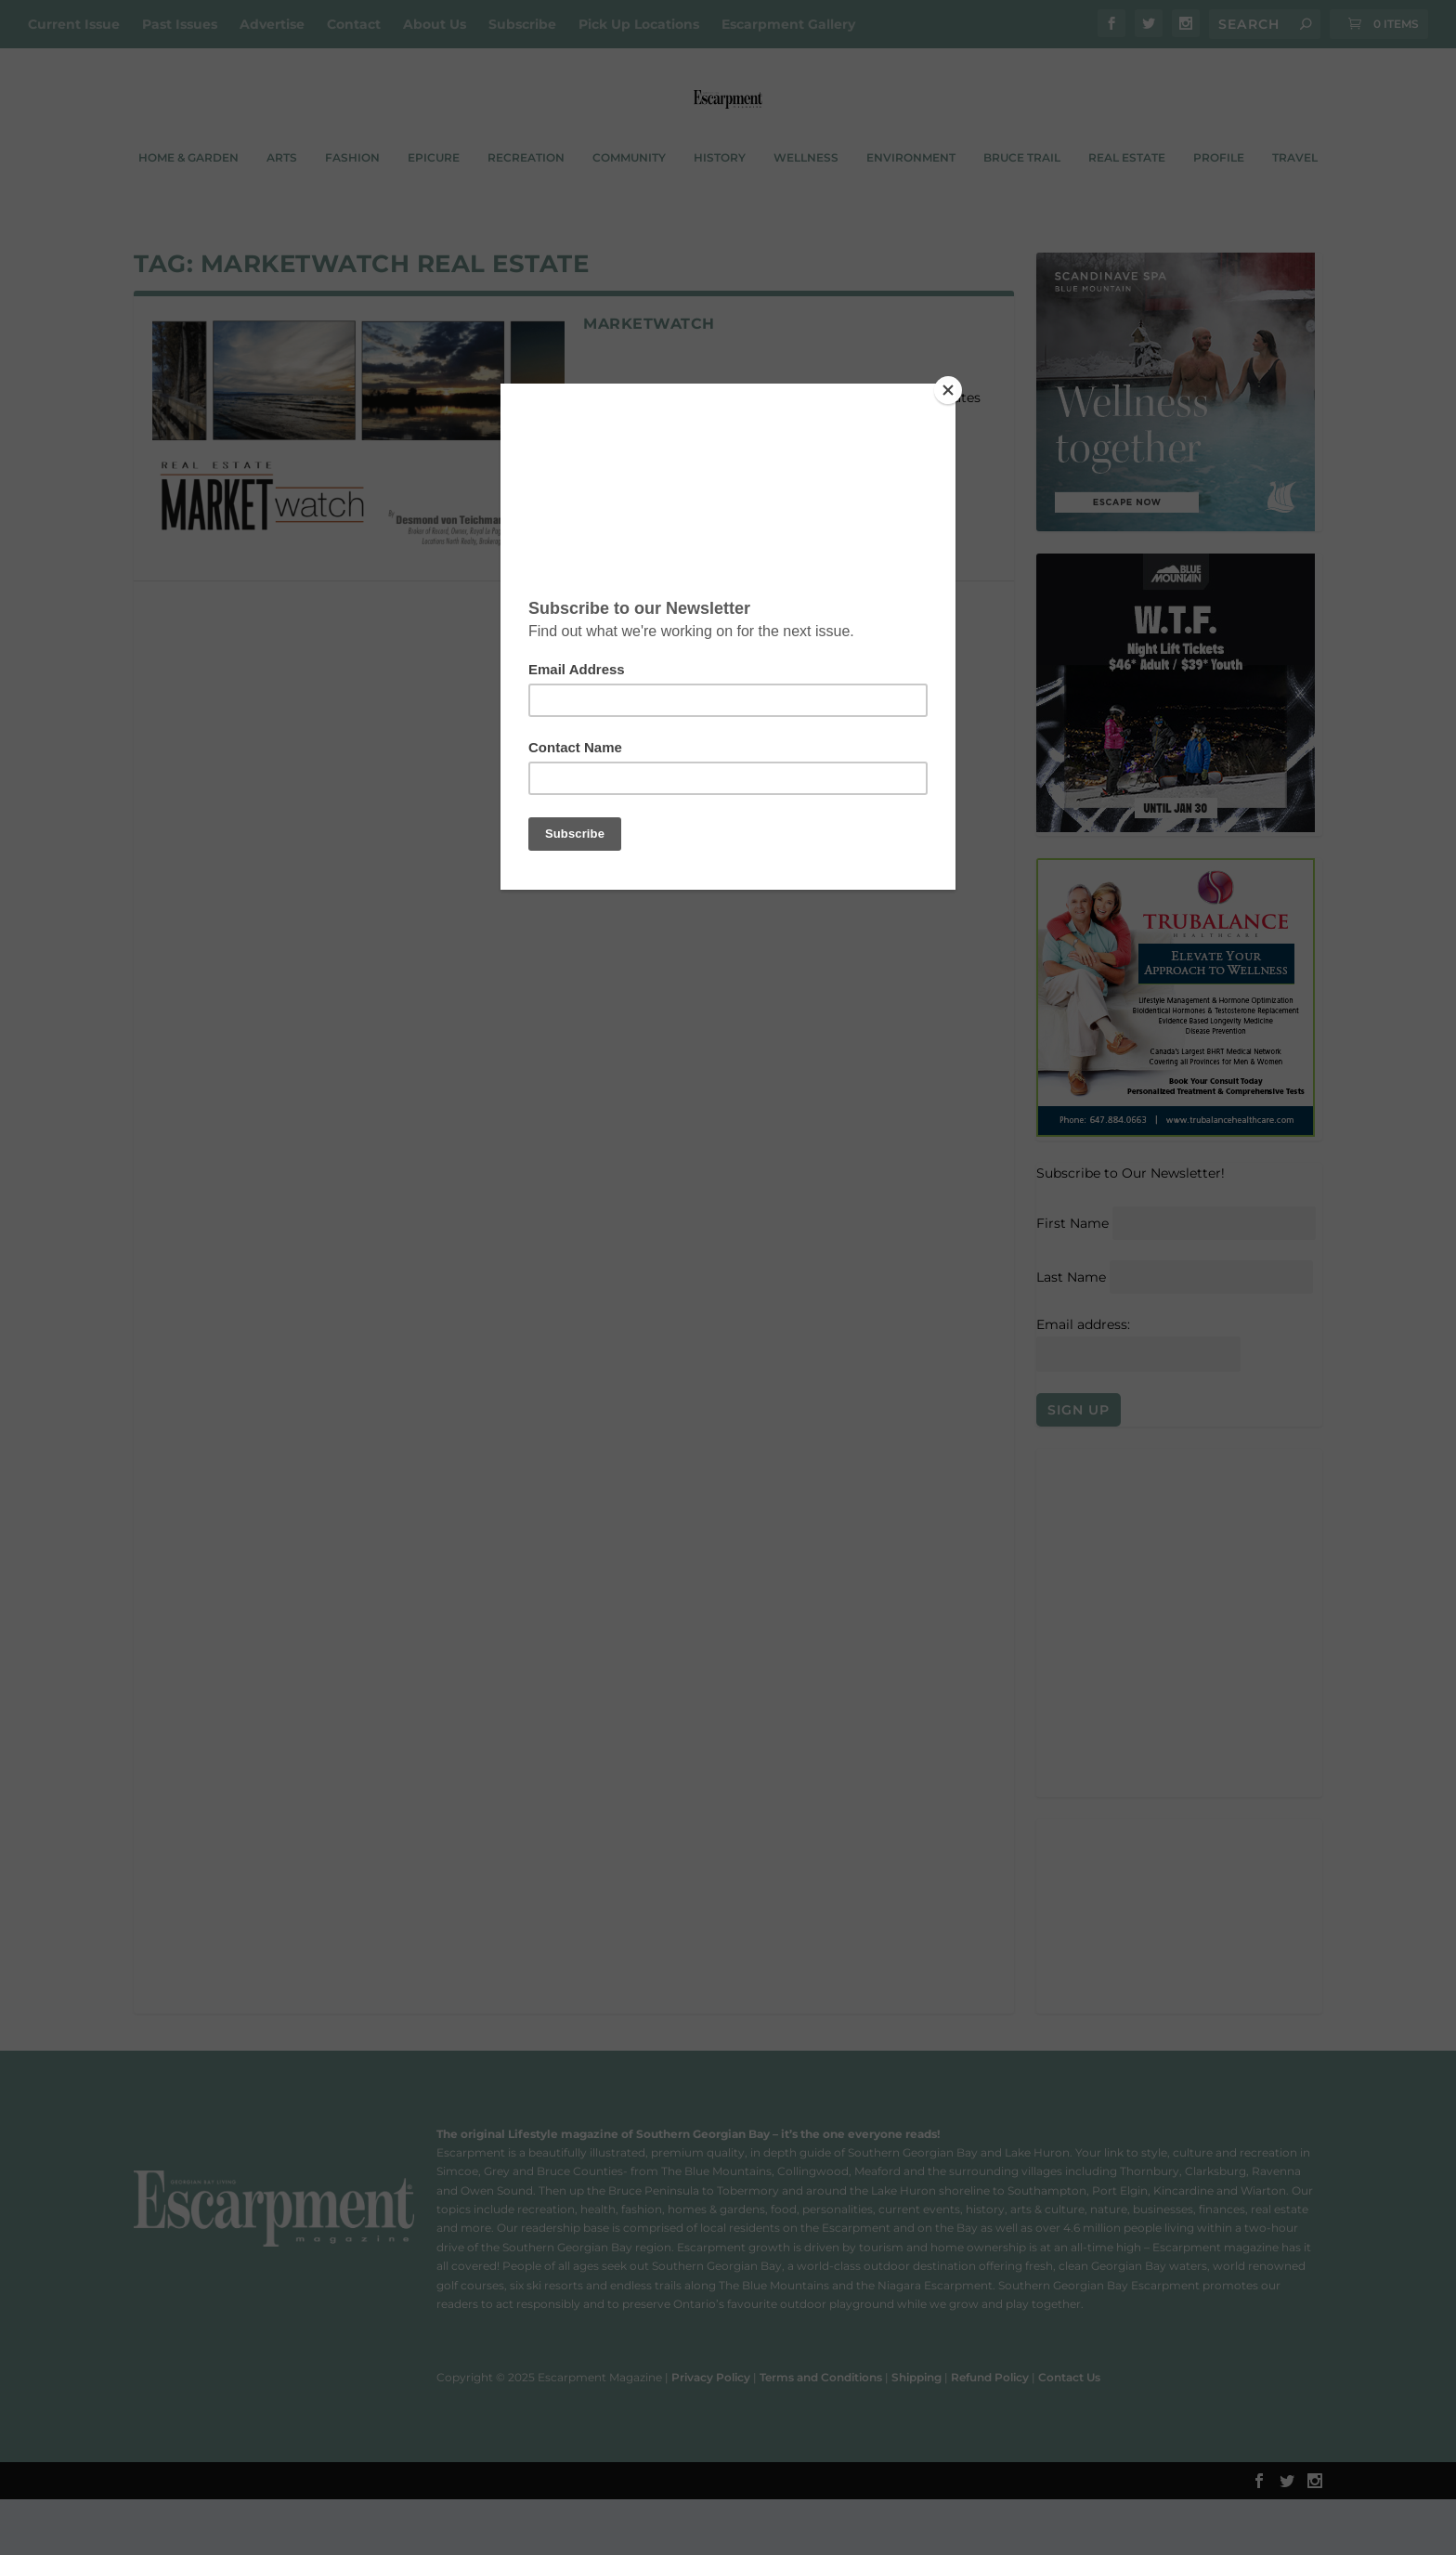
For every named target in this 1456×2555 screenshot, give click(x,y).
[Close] (951, 388)
